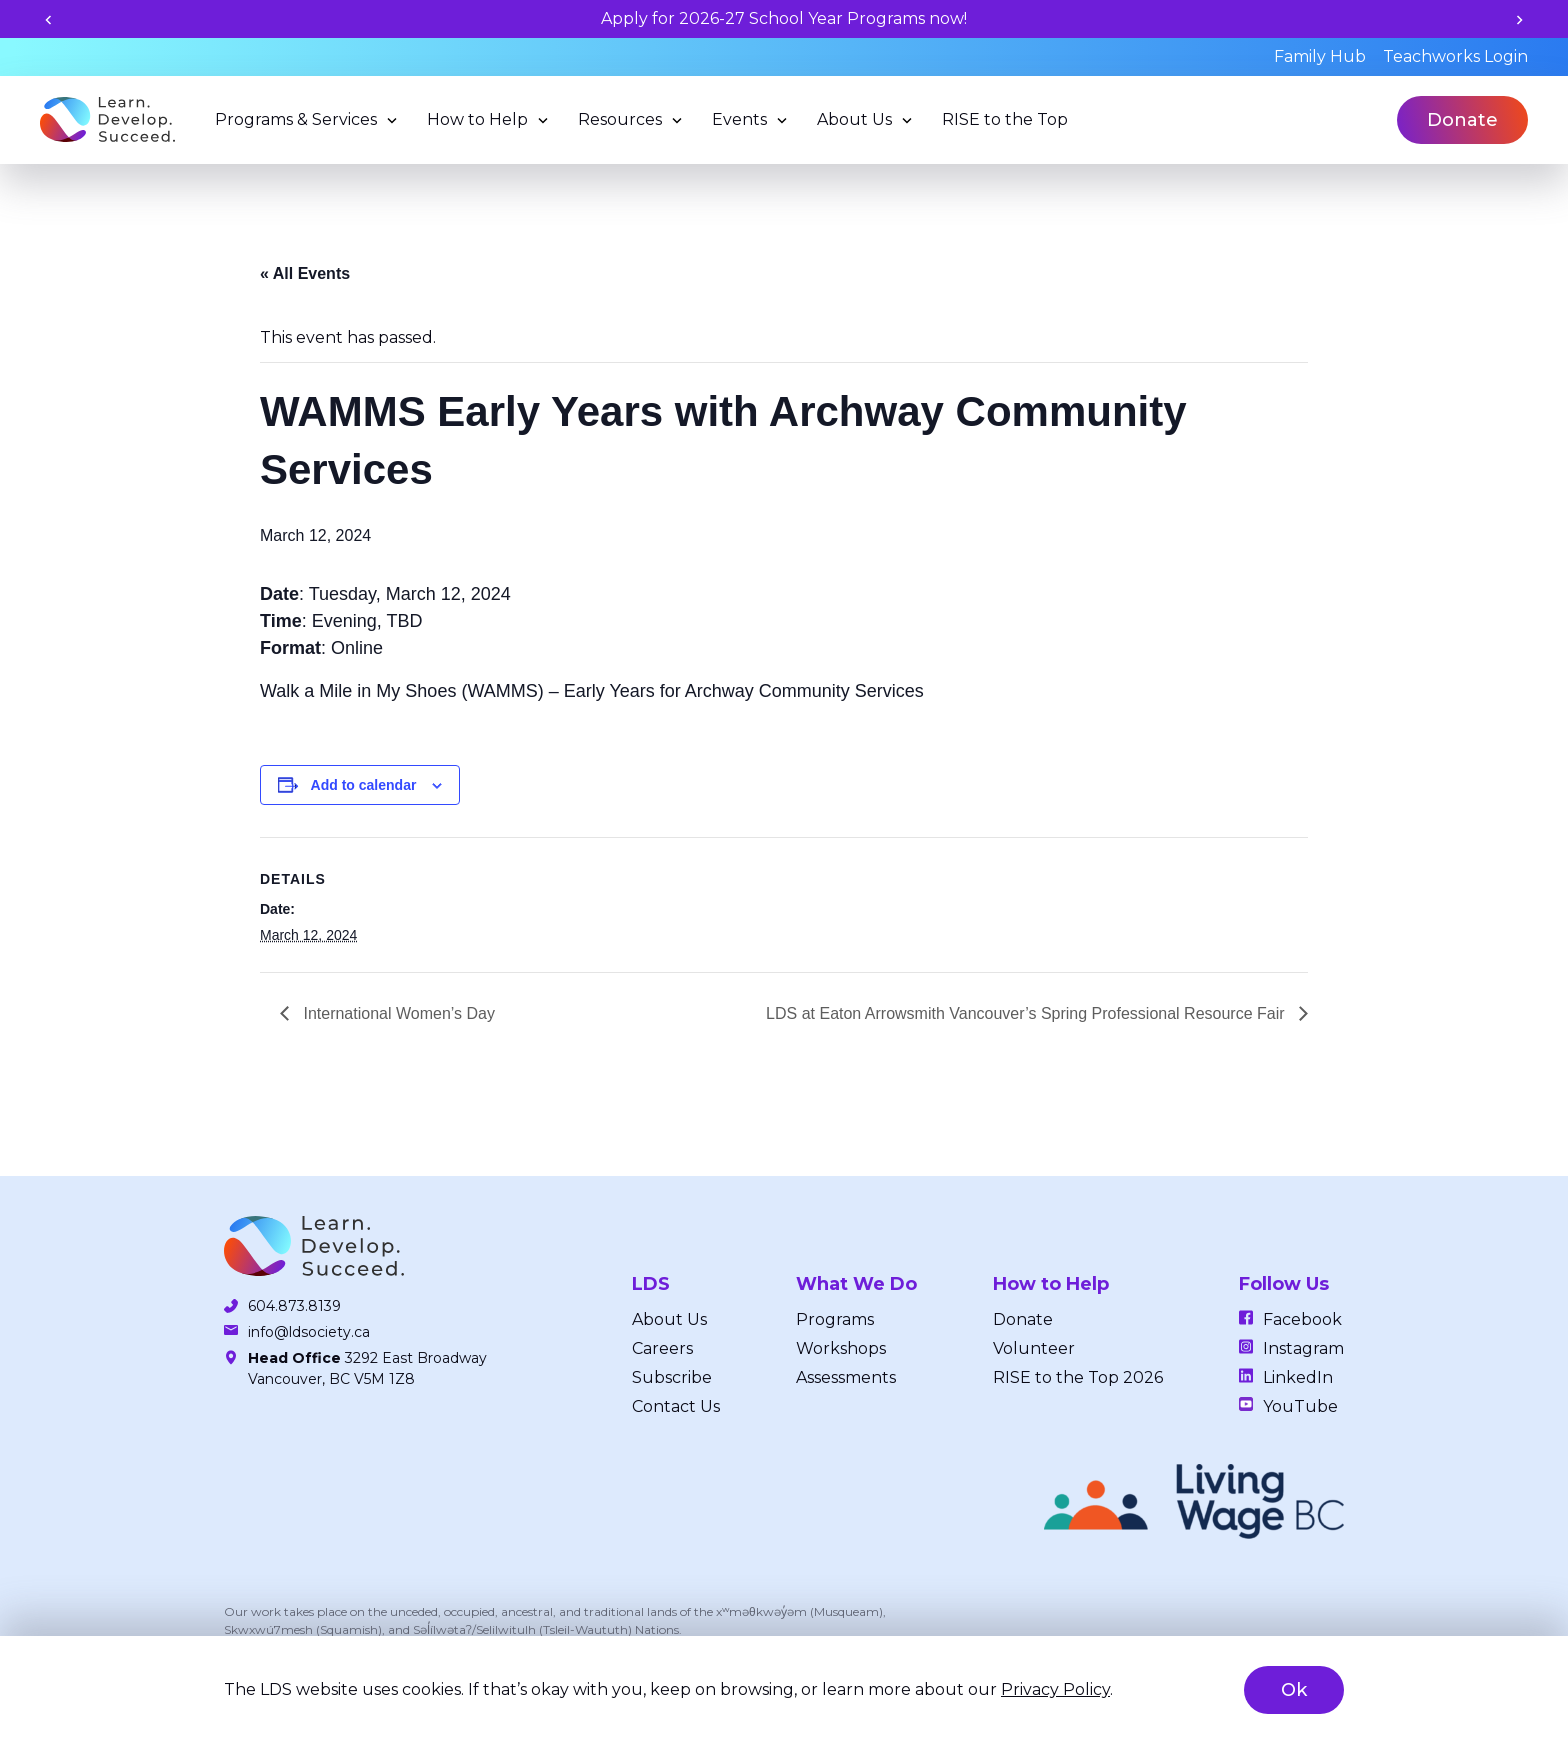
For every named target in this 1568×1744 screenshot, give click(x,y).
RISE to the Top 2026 (1078, 1377)
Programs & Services (296, 119)
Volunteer (1034, 1348)
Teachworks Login (1455, 56)
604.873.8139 (294, 1306)
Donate (1462, 120)
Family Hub (1320, 56)
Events (739, 119)
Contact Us (676, 1406)
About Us (854, 119)
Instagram (1303, 1348)
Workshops (841, 1348)
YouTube (1300, 1406)
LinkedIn (1298, 1377)
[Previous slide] (48, 19)
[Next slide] (1519, 19)
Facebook (1302, 1319)
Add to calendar (364, 785)
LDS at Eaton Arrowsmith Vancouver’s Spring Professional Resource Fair (1027, 1013)
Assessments (846, 1377)
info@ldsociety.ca (309, 1332)
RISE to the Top (1005, 119)
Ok (1294, 1690)
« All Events (305, 273)
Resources (620, 119)
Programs (835, 1319)
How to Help (477, 119)
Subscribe (672, 1377)
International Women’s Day (397, 1013)
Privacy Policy (1055, 1689)
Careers (662, 1348)
